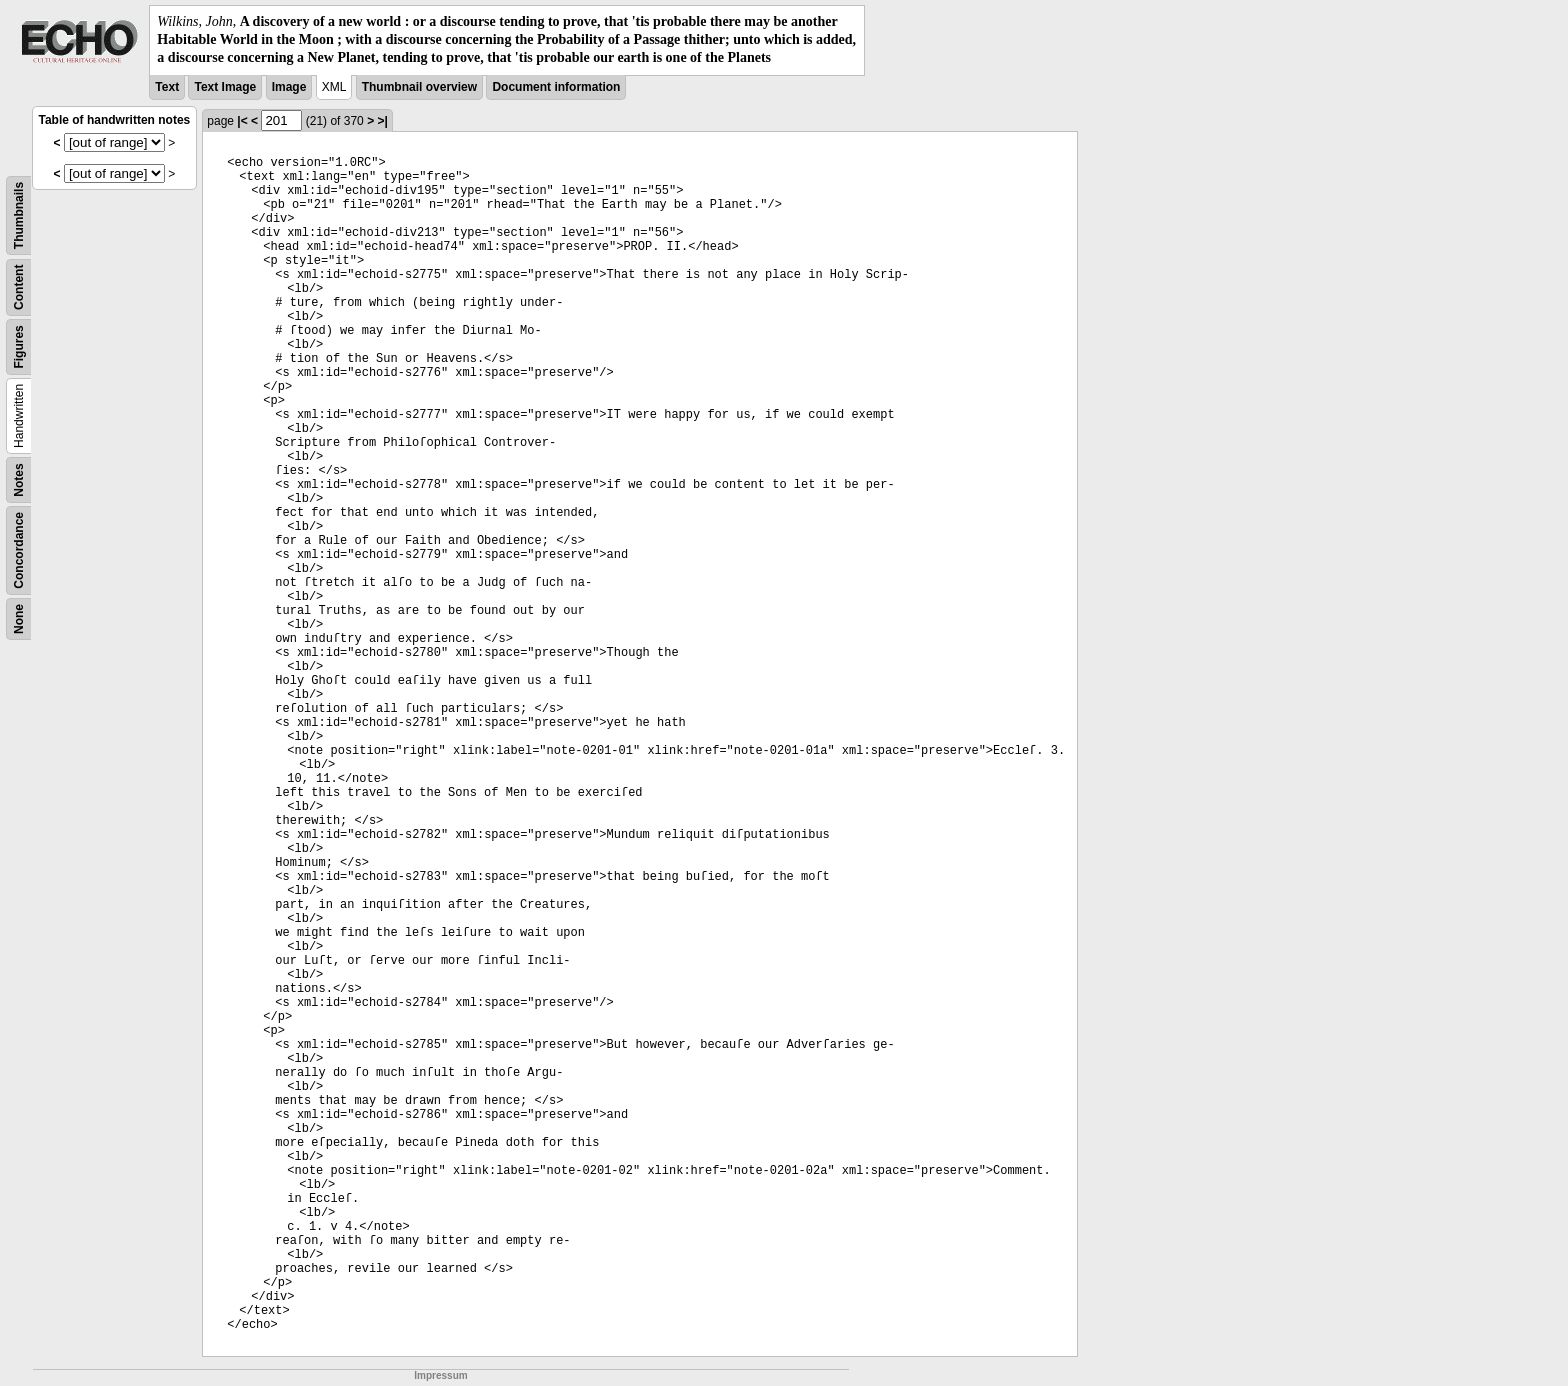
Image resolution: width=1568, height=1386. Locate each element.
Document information (556, 87)
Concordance (19, 550)
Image (289, 87)
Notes (19, 479)
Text (167, 87)
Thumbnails (19, 214)
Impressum (440, 1375)
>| (382, 121)
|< (242, 121)
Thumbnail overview (419, 87)
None (19, 619)
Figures (19, 346)
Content (19, 286)
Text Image (225, 87)
